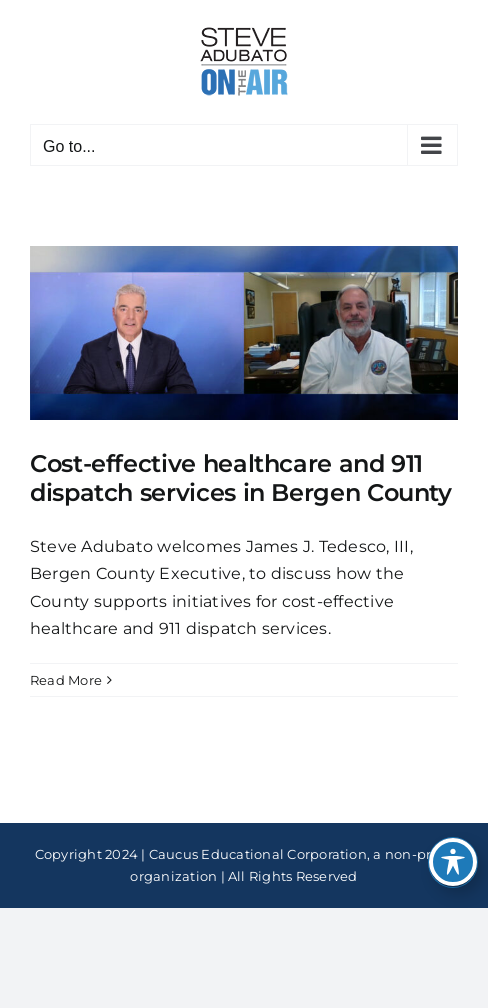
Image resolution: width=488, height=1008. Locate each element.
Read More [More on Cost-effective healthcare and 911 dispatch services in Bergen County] (66, 680)
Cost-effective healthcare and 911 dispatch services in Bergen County (241, 478)
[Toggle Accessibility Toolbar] (453, 862)
